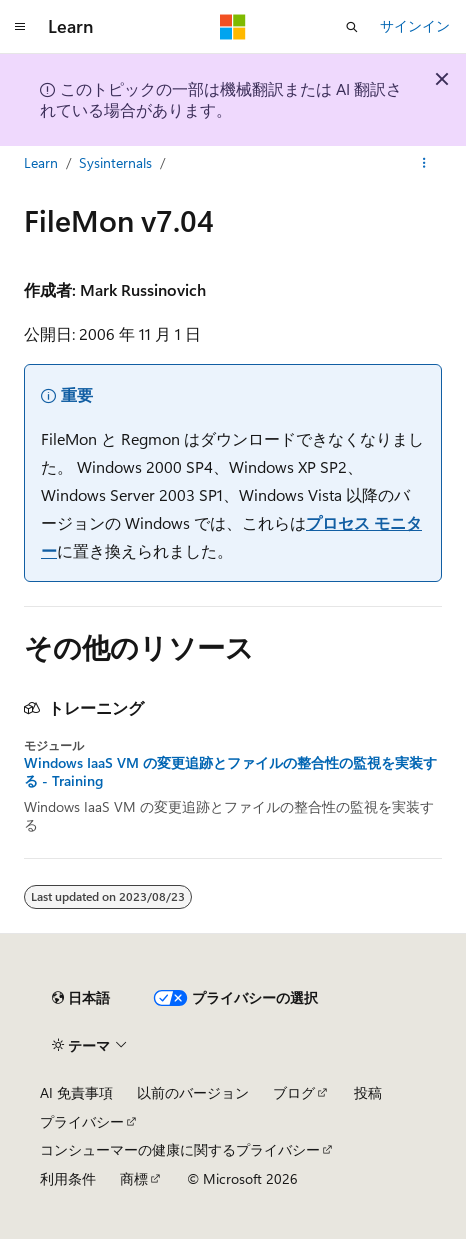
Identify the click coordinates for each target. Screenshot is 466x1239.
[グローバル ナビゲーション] (20, 27)
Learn (41, 162)
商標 (134, 1178)
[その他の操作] (424, 163)
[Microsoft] (233, 27)
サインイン (415, 25)
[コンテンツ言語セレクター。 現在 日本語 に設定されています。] (81, 998)
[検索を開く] (352, 27)
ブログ (294, 1092)
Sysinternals (115, 162)
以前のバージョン (193, 1092)
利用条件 (68, 1178)
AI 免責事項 (76, 1092)
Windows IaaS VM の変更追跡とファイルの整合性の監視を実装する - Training (230, 772)
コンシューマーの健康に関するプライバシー (180, 1149)
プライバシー (82, 1121)
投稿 (368, 1092)
